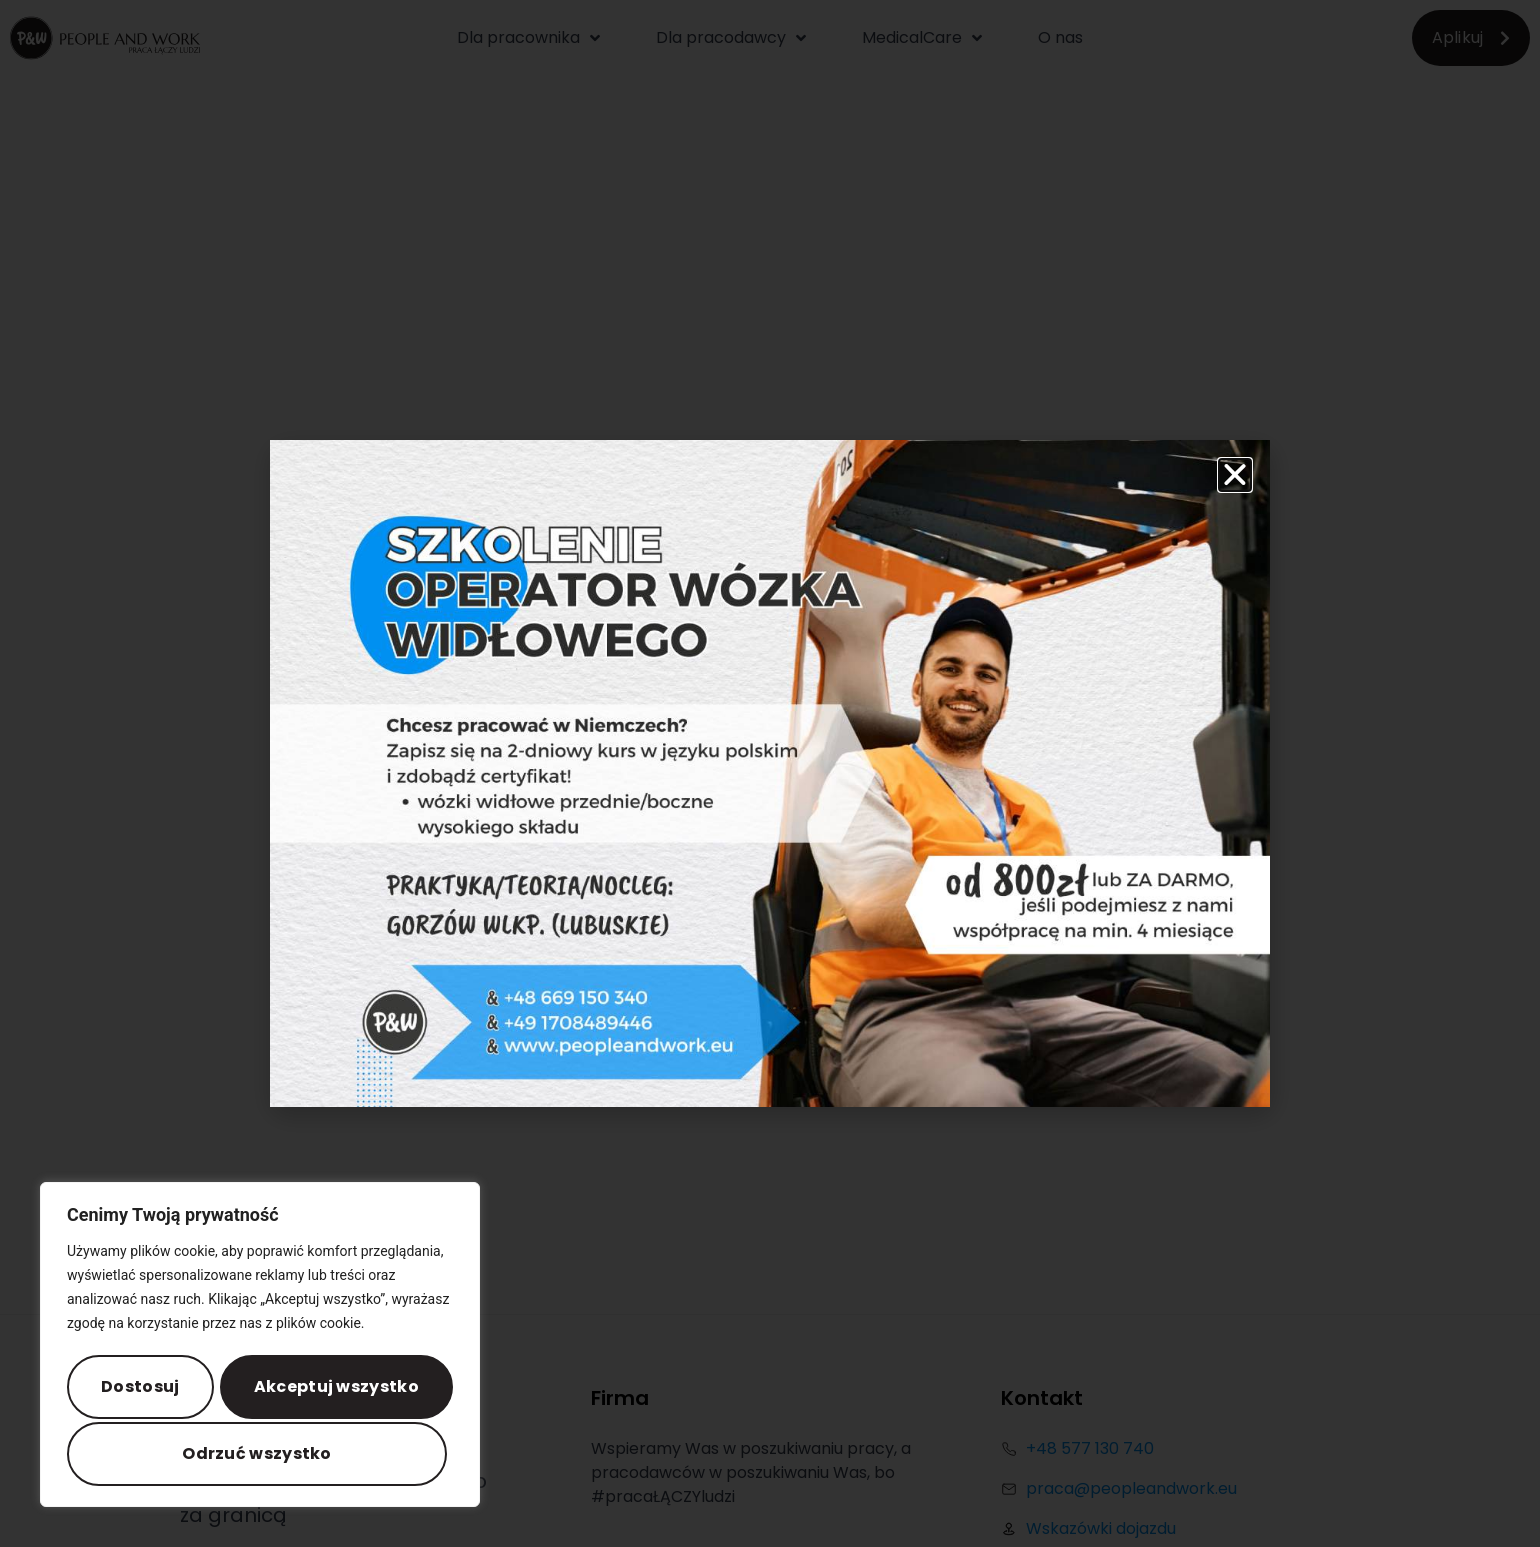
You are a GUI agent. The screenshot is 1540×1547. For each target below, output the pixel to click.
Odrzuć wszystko (335, 1389)
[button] (1235, 475)
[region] (260, 1348)
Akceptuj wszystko (259, 1453)
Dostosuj (142, 1389)
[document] (770, 773)
